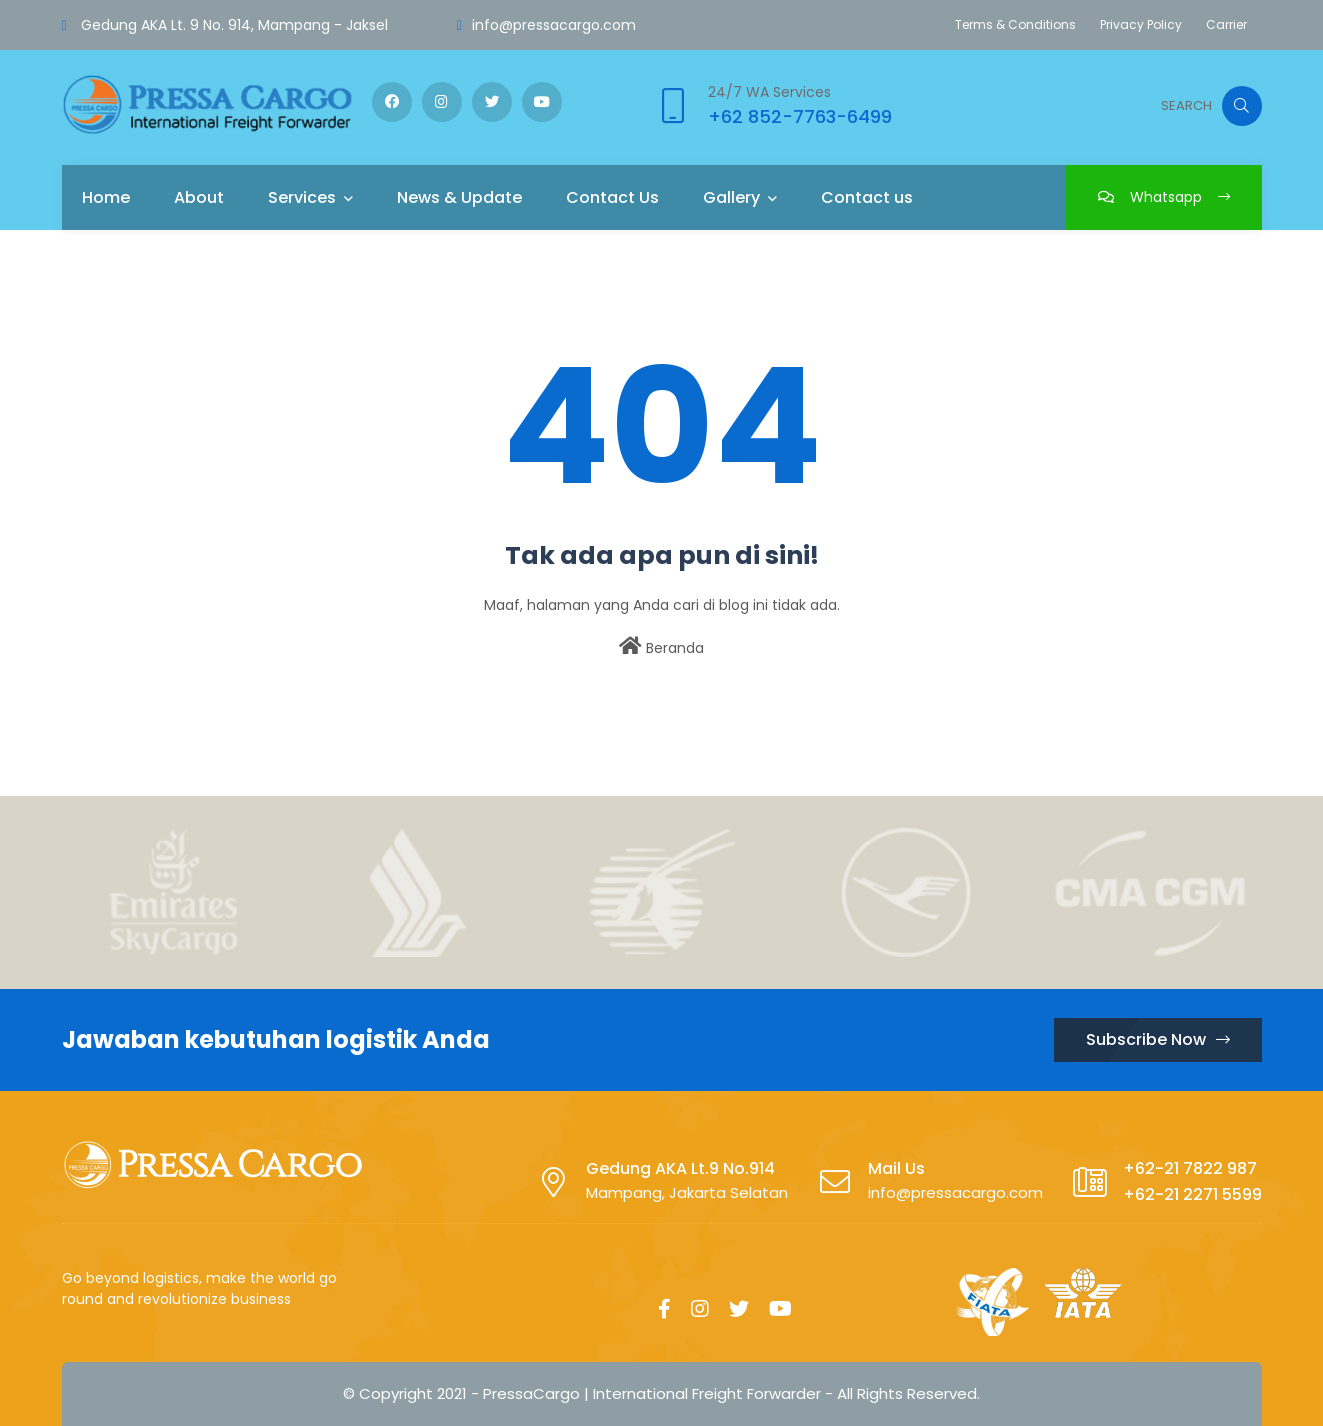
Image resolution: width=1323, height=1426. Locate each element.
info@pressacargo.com (554, 25)
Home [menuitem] (106, 197)
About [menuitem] (199, 197)
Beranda (661, 647)
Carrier (1226, 24)
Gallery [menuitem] (731, 197)
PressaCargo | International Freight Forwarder (652, 1393)
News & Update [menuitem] (459, 197)
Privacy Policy (1141, 24)
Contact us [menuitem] (867, 197)
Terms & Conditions (1015, 24)
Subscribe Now (1158, 1039)
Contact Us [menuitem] (612, 197)
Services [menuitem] (302, 197)
